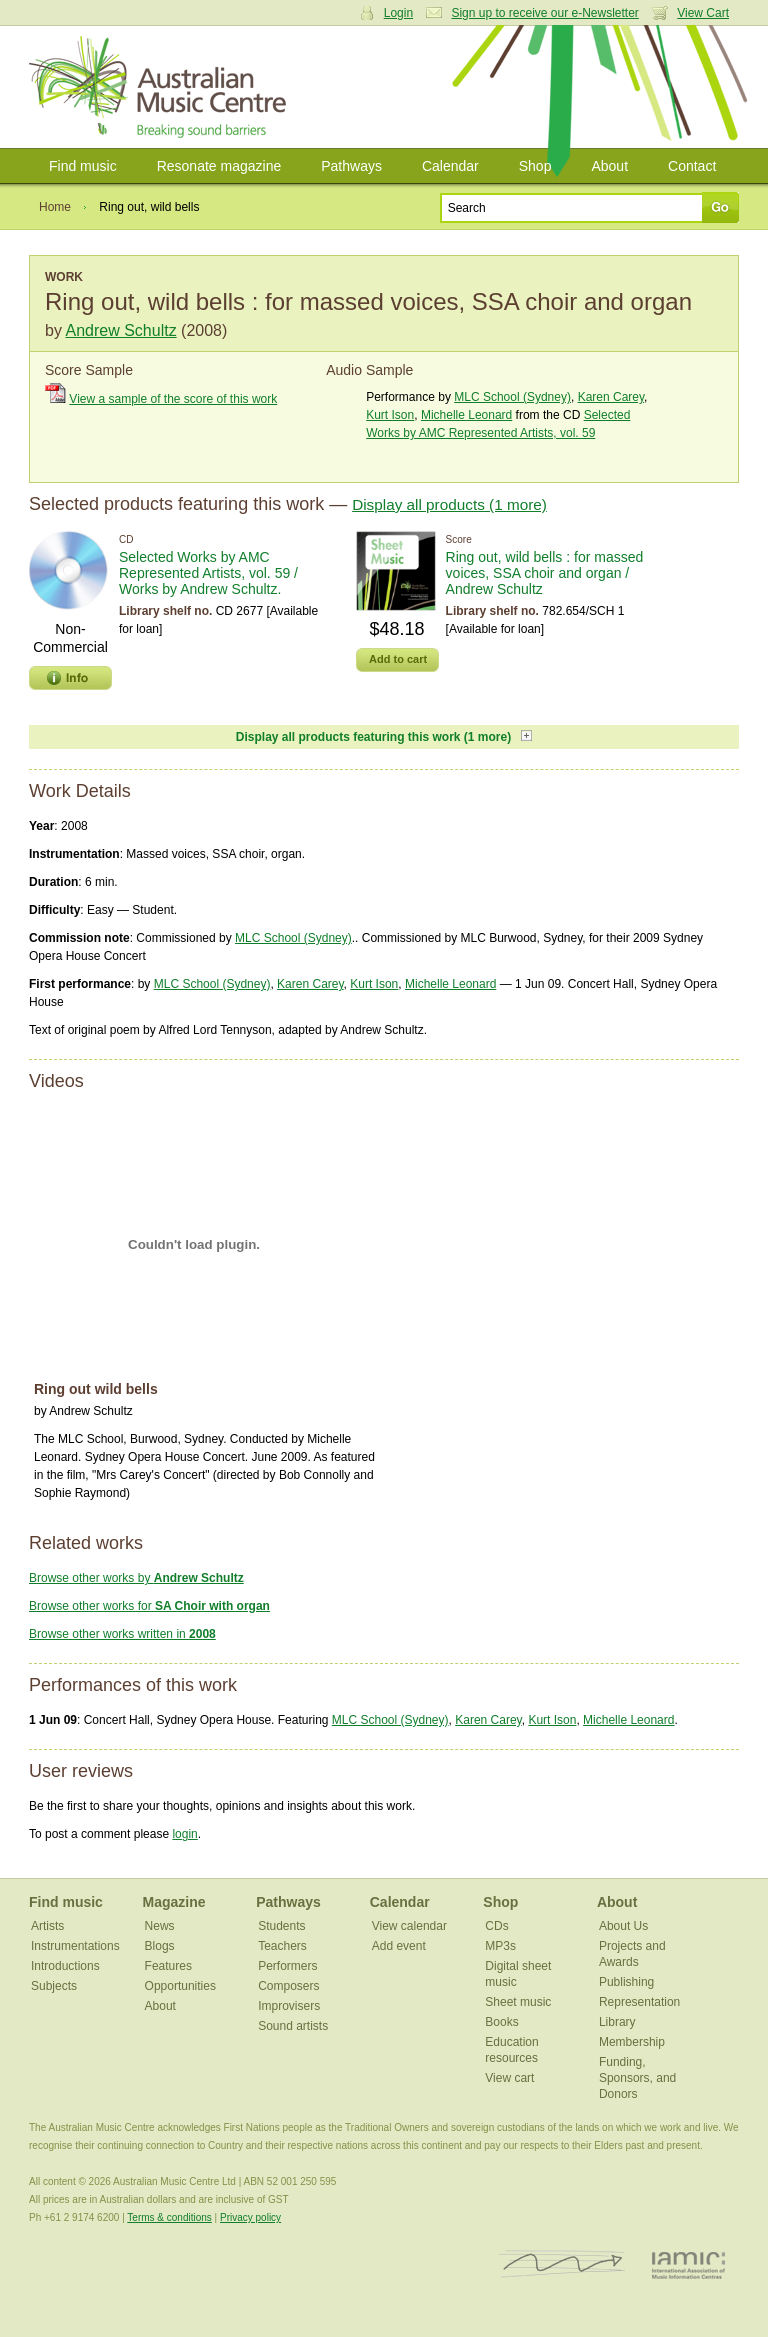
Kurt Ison (390, 415)
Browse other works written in (122, 1634)
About (609, 166)
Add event (399, 1946)
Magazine (174, 1902)
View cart (509, 2078)
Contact (692, 166)
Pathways (351, 166)
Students (281, 1926)
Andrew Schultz (120, 330)
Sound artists (293, 2026)
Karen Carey (611, 397)
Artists (47, 1926)
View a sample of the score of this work (173, 399)
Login (398, 13)
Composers (288, 1986)
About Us (623, 1926)
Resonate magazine (219, 166)
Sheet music (518, 2002)
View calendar (409, 1926)
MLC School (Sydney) (512, 397)
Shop (535, 166)
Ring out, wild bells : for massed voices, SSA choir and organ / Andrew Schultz (545, 573)
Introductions (65, 1966)
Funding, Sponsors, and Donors (637, 2078)
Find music (83, 166)
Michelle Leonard (466, 415)
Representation (639, 2002)
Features (168, 1966)
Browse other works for (149, 1606)
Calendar (450, 166)
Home (55, 207)
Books (501, 2022)
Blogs (160, 1946)
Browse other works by (136, 1578)
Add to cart (398, 659)
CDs (496, 1926)
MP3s (500, 1946)
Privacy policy (250, 2217)
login (184, 1834)
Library (617, 2022)
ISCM (562, 2264)
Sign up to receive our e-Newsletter (544, 13)
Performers (287, 1966)
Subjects (54, 1986)
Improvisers (289, 2006)
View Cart (703, 13)
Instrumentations (75, 1946)
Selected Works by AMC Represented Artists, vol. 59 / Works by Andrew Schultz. (208, 573)
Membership (632, 2042)
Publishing (626, 1982)
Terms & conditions (169, 2217)
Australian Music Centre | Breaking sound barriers (161, 87)
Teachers (282, 1946)
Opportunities (180, 1986)
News (160, 1926)
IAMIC (688, 2264)
